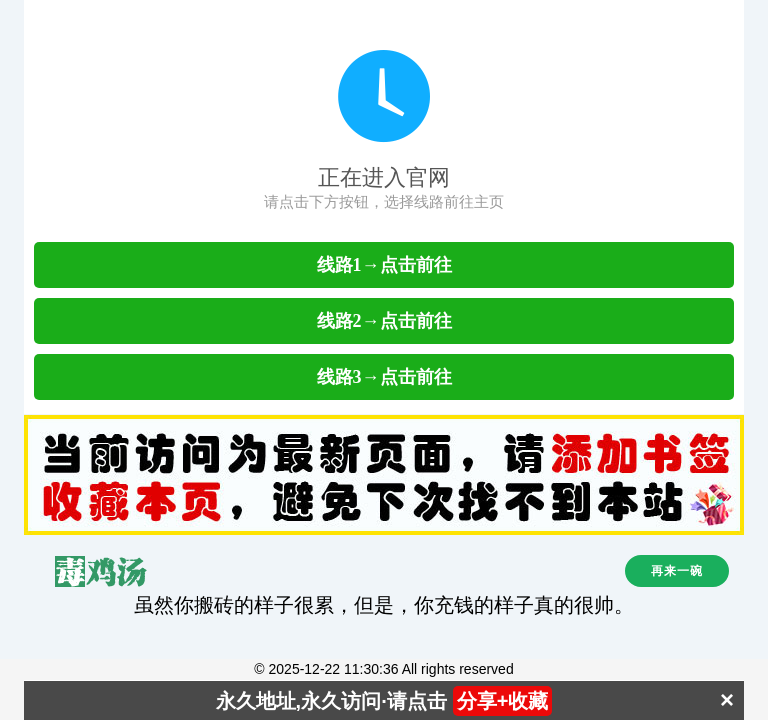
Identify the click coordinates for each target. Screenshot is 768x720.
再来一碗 (677, 571)
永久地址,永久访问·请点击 (384, 701)
